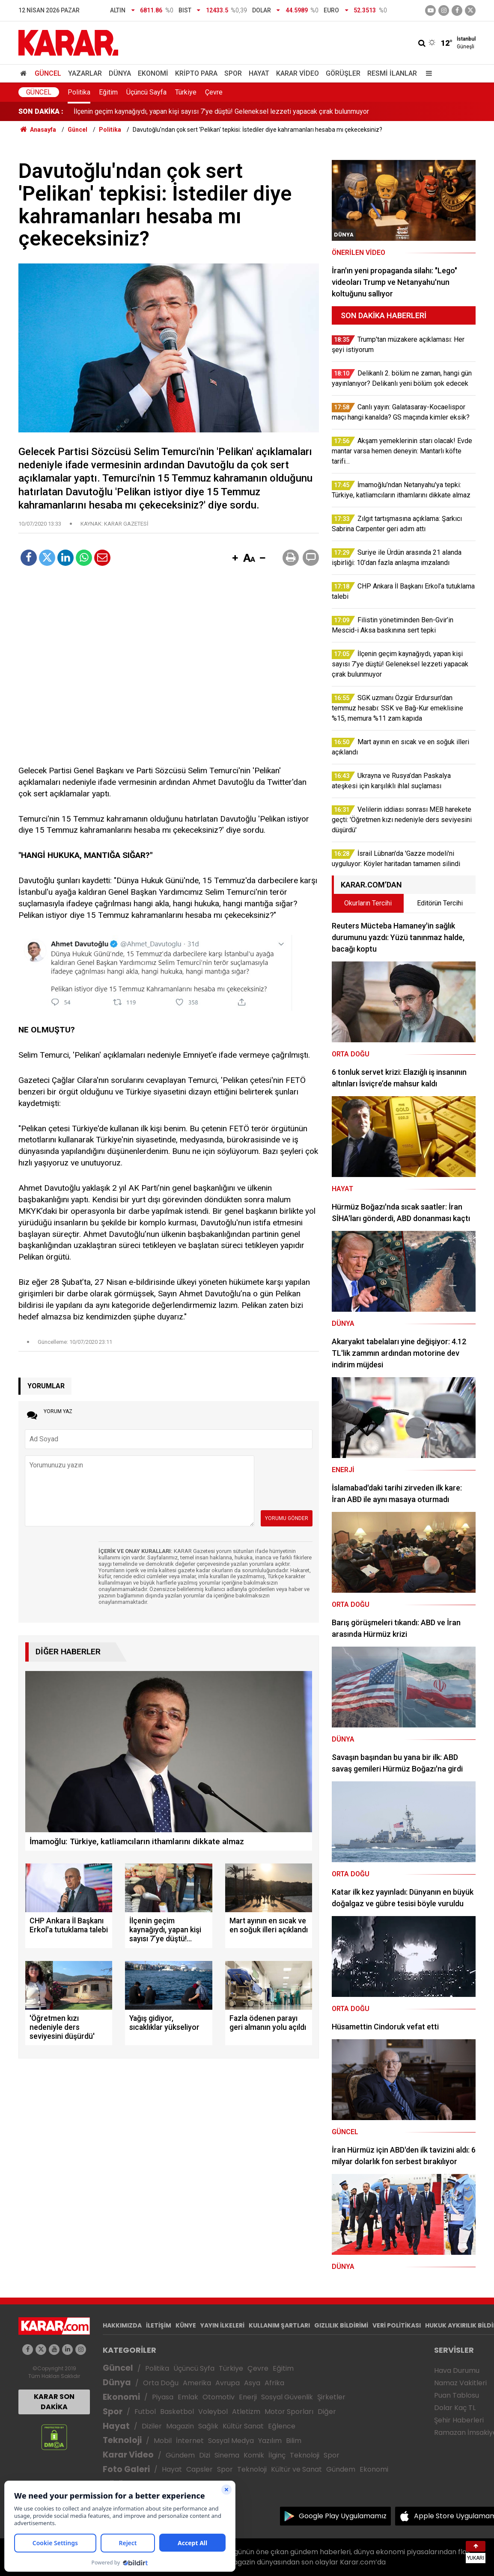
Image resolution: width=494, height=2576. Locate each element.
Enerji (248, 2397)
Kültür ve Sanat (296, 2469)
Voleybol (213, 2411)
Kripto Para (196, 73)
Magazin (180, 2426)
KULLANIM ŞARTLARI (279, 2325)
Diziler (152, 2426)
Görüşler (343, 73)
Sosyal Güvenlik (287, 2397)
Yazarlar (85, 73)
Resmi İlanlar (392, 73)
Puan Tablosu (456, 2395)
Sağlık (208, 2426)
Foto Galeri (126, 2469)
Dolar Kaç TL (455, 2408)
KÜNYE (186, 2325)
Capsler (199, 2469)
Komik (254, 2455)
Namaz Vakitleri (460, 2383)
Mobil (163, 2441)
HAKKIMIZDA (122, 2325)
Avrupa (227, 2383)
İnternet (190, 2441)
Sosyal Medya (231, 2441)
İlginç (277, 2455)
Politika (79, 92)
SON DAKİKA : (40, 111)
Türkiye (185, 92)
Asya (252, 2383)
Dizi (204, 2455)
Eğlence (281, 2426)
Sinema (226, 2455)
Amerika (197, 2383)
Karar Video (297, 73)
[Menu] (426, 73)
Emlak (188, 2397)
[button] (235, 558)
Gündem (180, 2455)
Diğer (327, 2411)
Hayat (259, 73)
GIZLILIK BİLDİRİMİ (341, 2325)
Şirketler (331, 2397)
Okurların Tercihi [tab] (368, 903)
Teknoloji (122, 2440)
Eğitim (108, 92)
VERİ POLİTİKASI (396, 2325)
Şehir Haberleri (459, 2420)
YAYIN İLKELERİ (222, 2325)
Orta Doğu (161, 2383)
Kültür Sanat (243, 2426)
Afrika (274, 2383)
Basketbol (177, 2411)
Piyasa (162, 2397)
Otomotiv (218, 2397)
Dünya (120, 73)
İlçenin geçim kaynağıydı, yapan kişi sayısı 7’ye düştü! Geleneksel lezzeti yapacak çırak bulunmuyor (221, 111)
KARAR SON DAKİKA (54, 2402)
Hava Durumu (456, 2370)
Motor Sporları (289, 2411)
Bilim (293, 2441)
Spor (233, 73)
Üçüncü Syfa (193, 2368)
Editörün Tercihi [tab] (440, 903)
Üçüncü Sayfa (146, 92)
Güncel (48, 73)
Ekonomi (153, 73)
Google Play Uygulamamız (343, 2516)
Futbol (145, 2411)
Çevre (214, 92)
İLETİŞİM (158, 2325)
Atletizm (246, 2411)
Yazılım (270, 2441)
